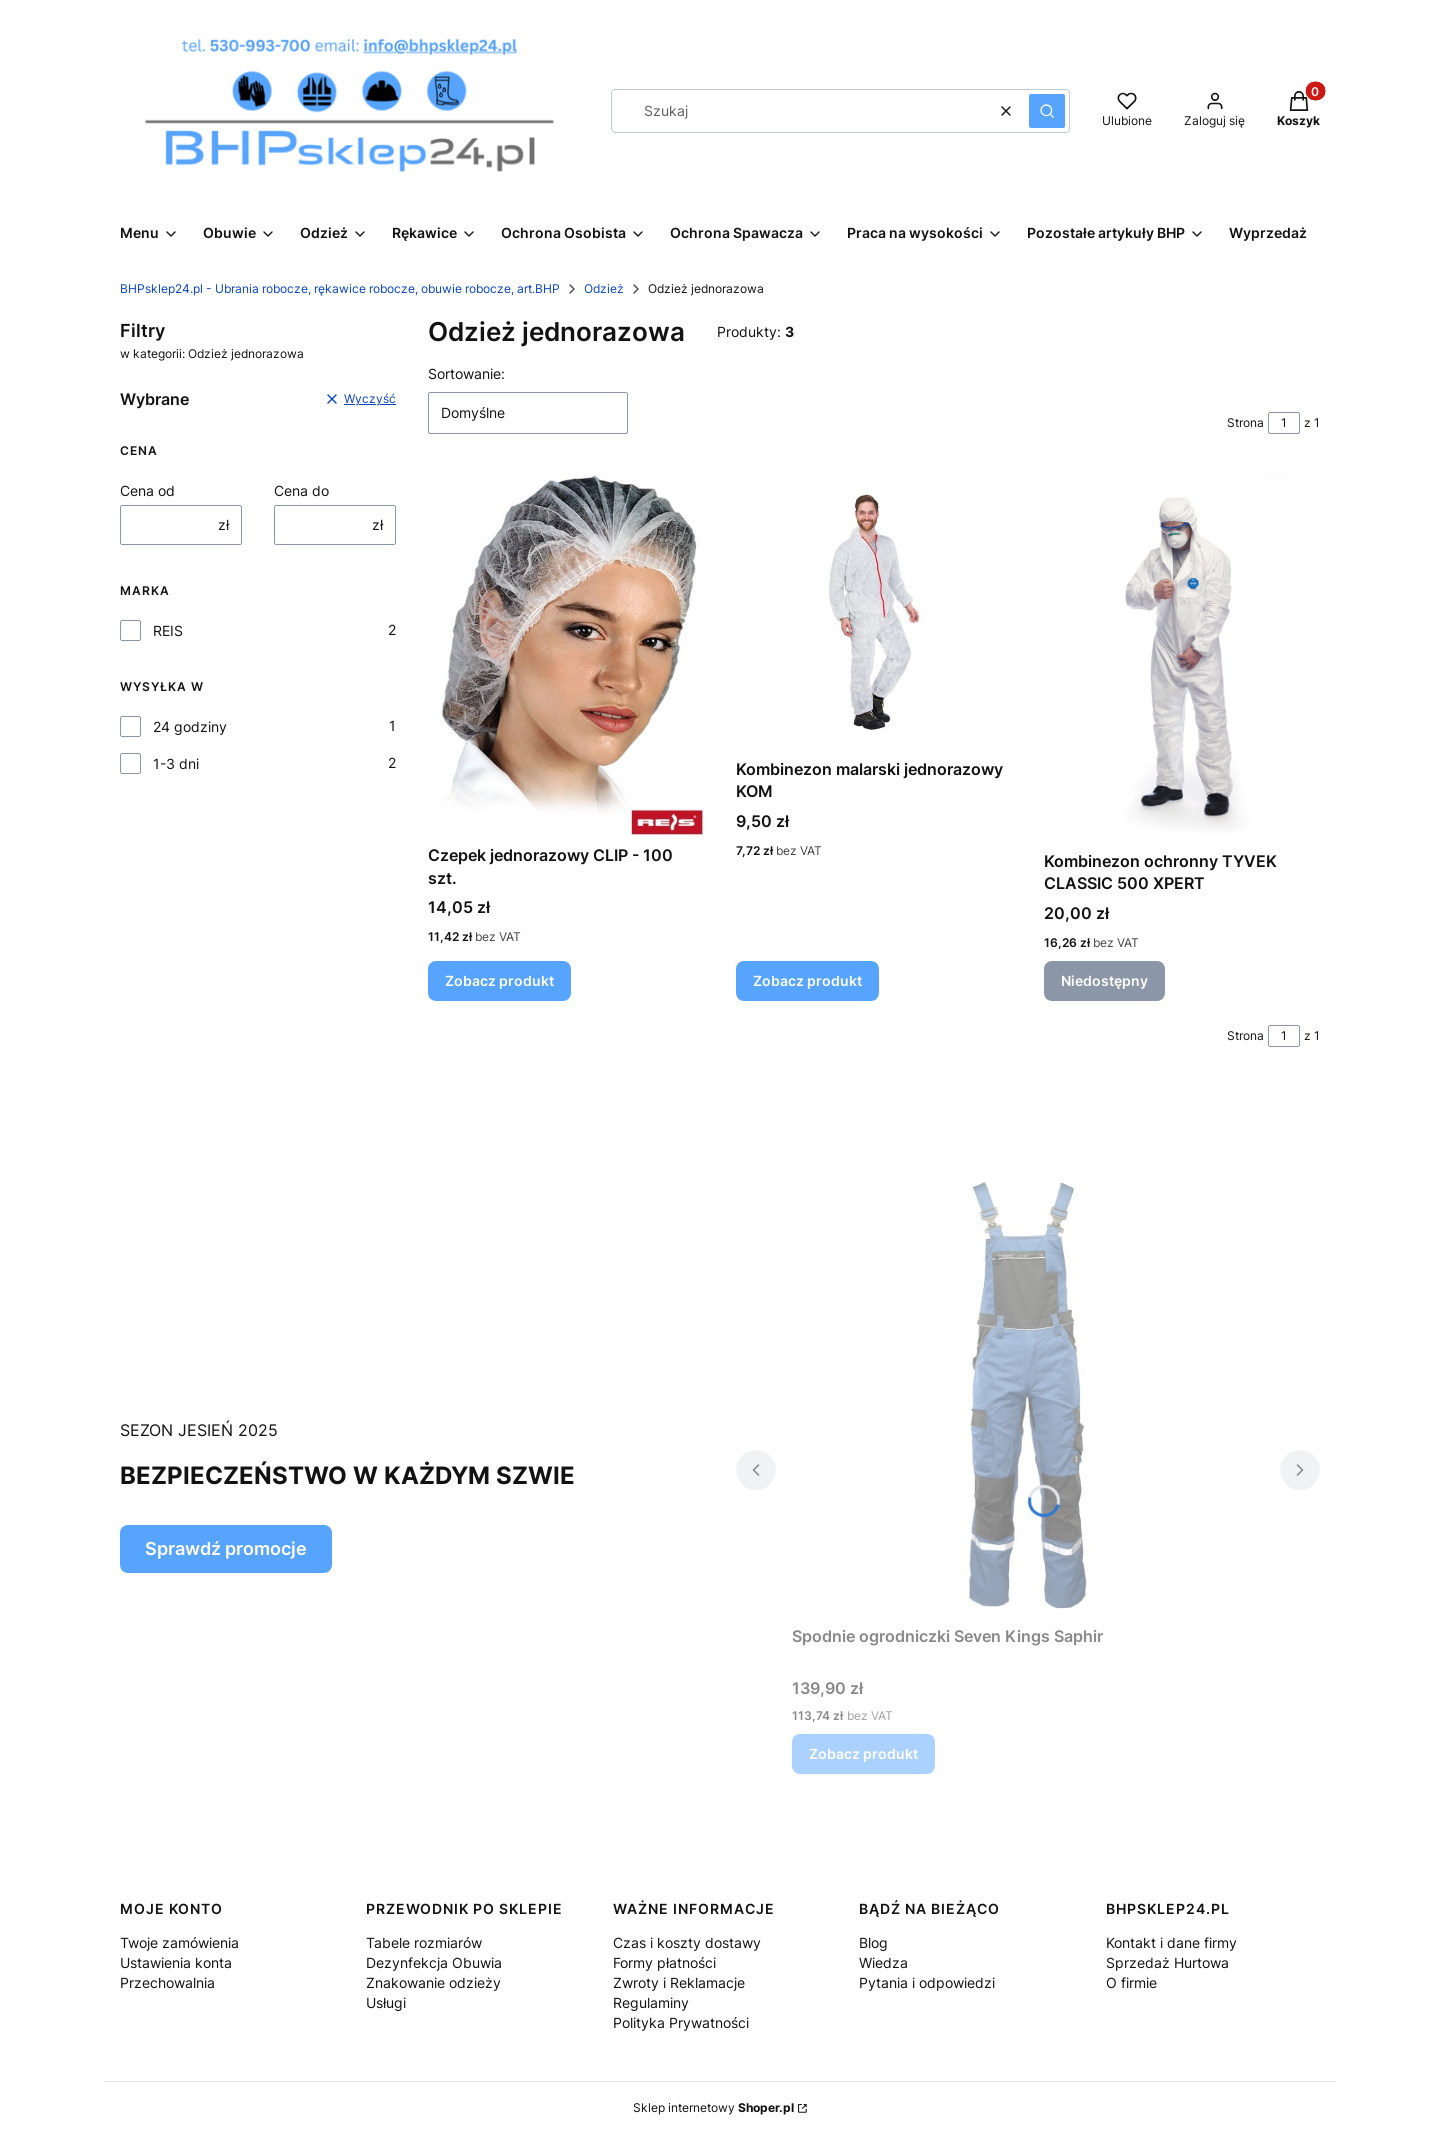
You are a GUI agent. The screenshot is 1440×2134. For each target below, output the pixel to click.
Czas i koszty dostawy (687, 1942)
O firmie (1131, 1982)
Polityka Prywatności (681, 2022)
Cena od (147, 490)
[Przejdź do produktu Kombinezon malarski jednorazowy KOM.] (874, 612)
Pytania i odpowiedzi (927, 1982)
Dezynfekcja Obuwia (434, 1962)
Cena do (301, 490)
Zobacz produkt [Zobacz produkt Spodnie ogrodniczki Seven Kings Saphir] (863, 1753)
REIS (168, 630)
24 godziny (190, 726)
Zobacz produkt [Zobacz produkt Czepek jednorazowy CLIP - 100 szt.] (499, 980)
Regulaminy (651, 2002)
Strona (1245, 422)
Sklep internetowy (713, 2107)
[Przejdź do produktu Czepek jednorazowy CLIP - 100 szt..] (566, 655)
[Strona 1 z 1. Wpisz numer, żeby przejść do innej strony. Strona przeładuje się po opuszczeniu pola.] (1284, 423)
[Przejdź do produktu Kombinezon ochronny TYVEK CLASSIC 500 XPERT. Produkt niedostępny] (1182, 658)
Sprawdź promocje (226, 1548)
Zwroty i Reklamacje (679, 1982)
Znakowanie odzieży (433, 1982)
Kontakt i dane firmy (1171, 1942)
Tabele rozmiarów (424, 1942)
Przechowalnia (167, 1982)
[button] (1047, 111)
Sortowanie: (466, 373)
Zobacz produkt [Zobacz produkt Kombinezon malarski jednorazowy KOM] (807, 980)
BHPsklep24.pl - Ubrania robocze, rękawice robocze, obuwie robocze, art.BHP (340, 288)
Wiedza (883, 1962)
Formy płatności (664, 1962)
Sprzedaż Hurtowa (1167, 1962)
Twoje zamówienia (179, 1942)
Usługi (386, 2002)
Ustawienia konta (176, 1962)
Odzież (604, 288)
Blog (873, 1942)
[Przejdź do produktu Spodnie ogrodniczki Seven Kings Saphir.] (1028, 1392)
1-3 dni (176, 763)
